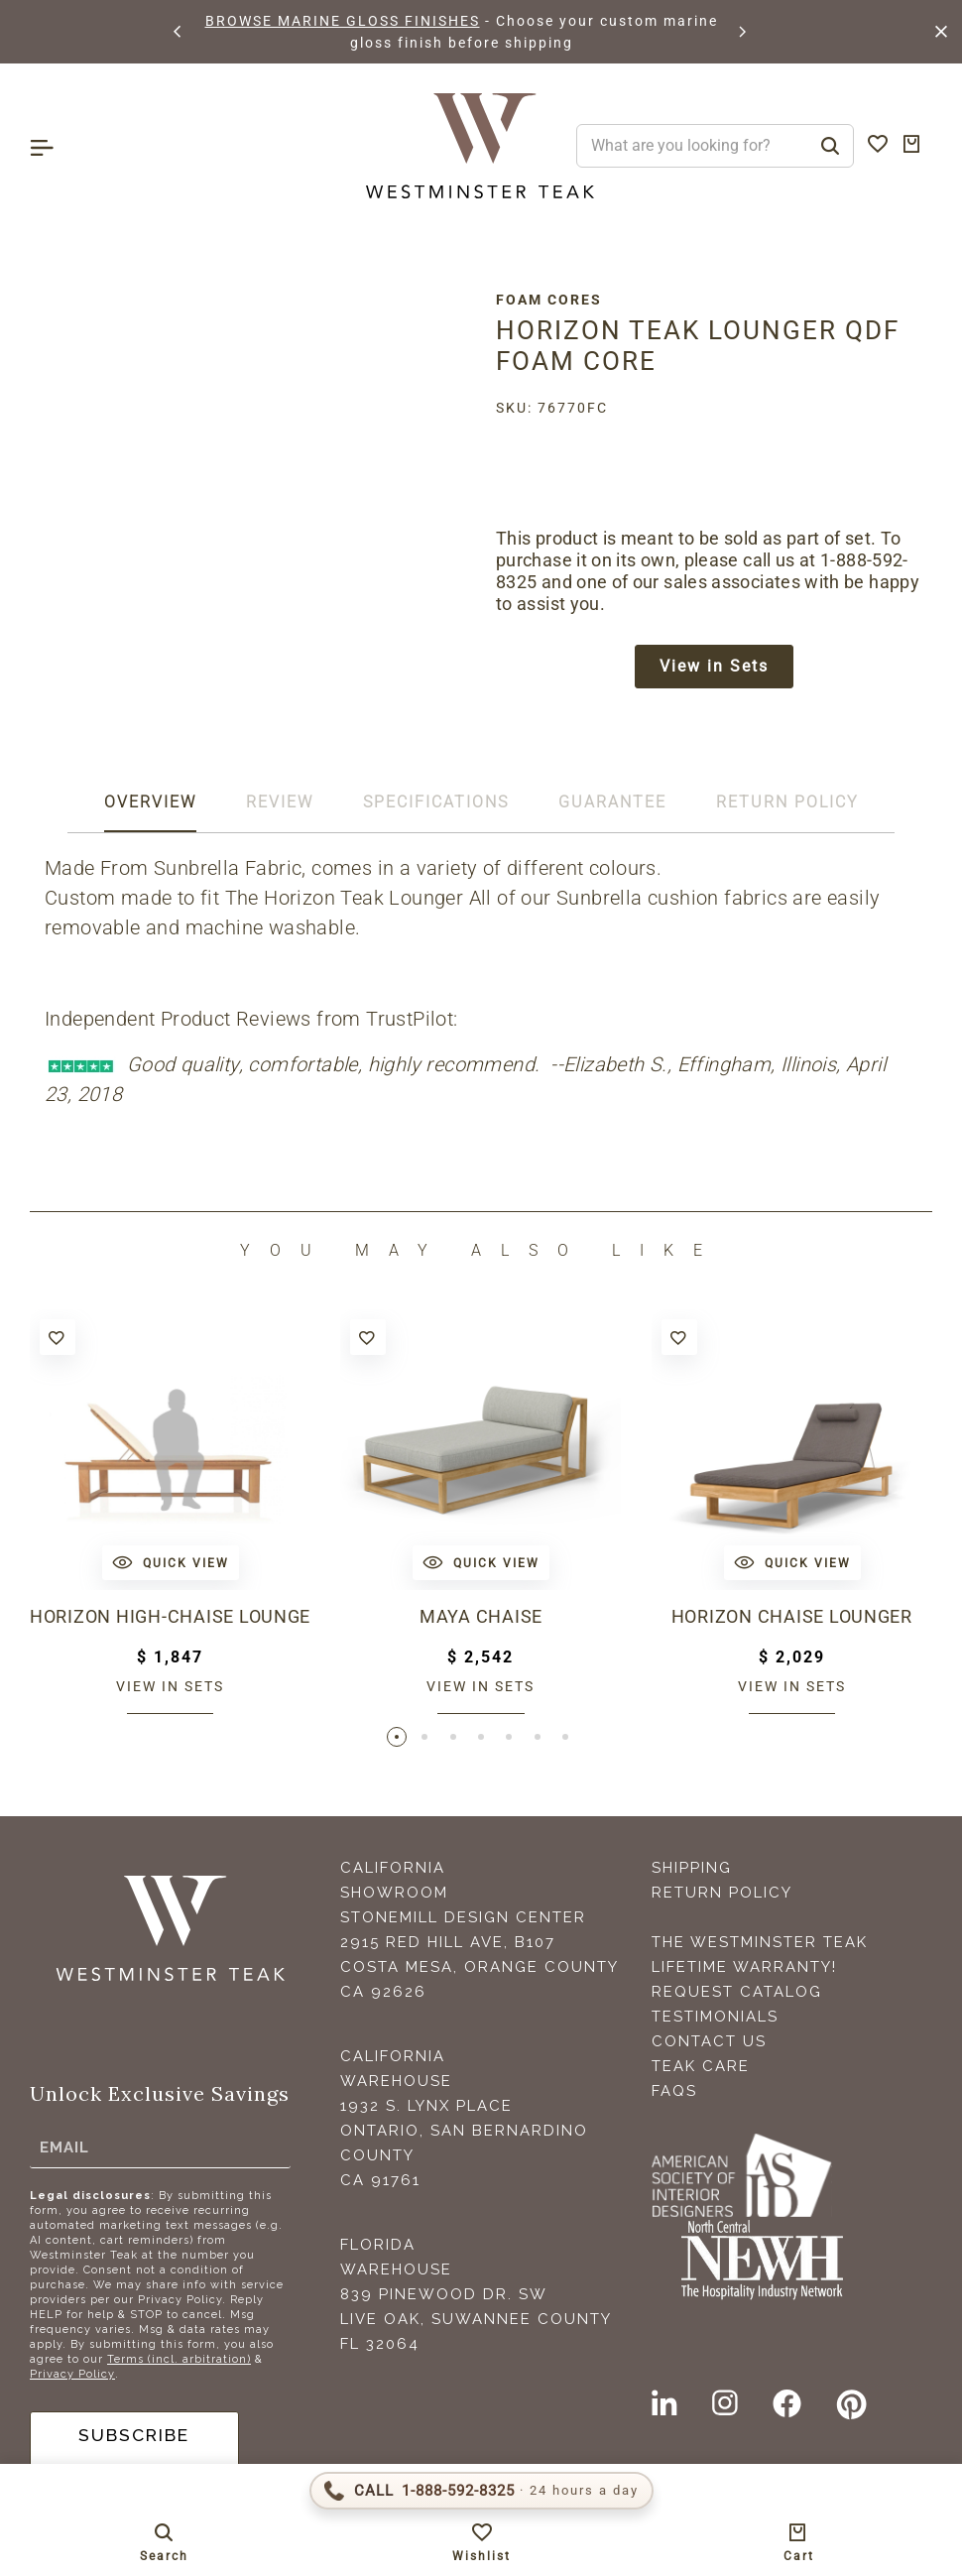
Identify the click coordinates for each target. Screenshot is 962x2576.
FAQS (674, 2095)
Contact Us (709, 2045)
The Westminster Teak (760, 1946)
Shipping (692, 1872)
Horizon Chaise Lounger (791, 1619)
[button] (178, 32)
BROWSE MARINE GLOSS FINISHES (342, 21)
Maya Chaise (481, 1619)
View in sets (170, 1688)
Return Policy (722, 1896)
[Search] (830, 146)
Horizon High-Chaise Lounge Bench (170, 1619)
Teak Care (701, 2070)
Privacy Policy (72, 2378)
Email (64, 2150)
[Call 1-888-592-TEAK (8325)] (481, 2491)
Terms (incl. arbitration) (179, 2363)
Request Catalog (737, 1996)
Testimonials (715, 2020)
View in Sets (714, 667)
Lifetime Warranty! (744, 1971)
